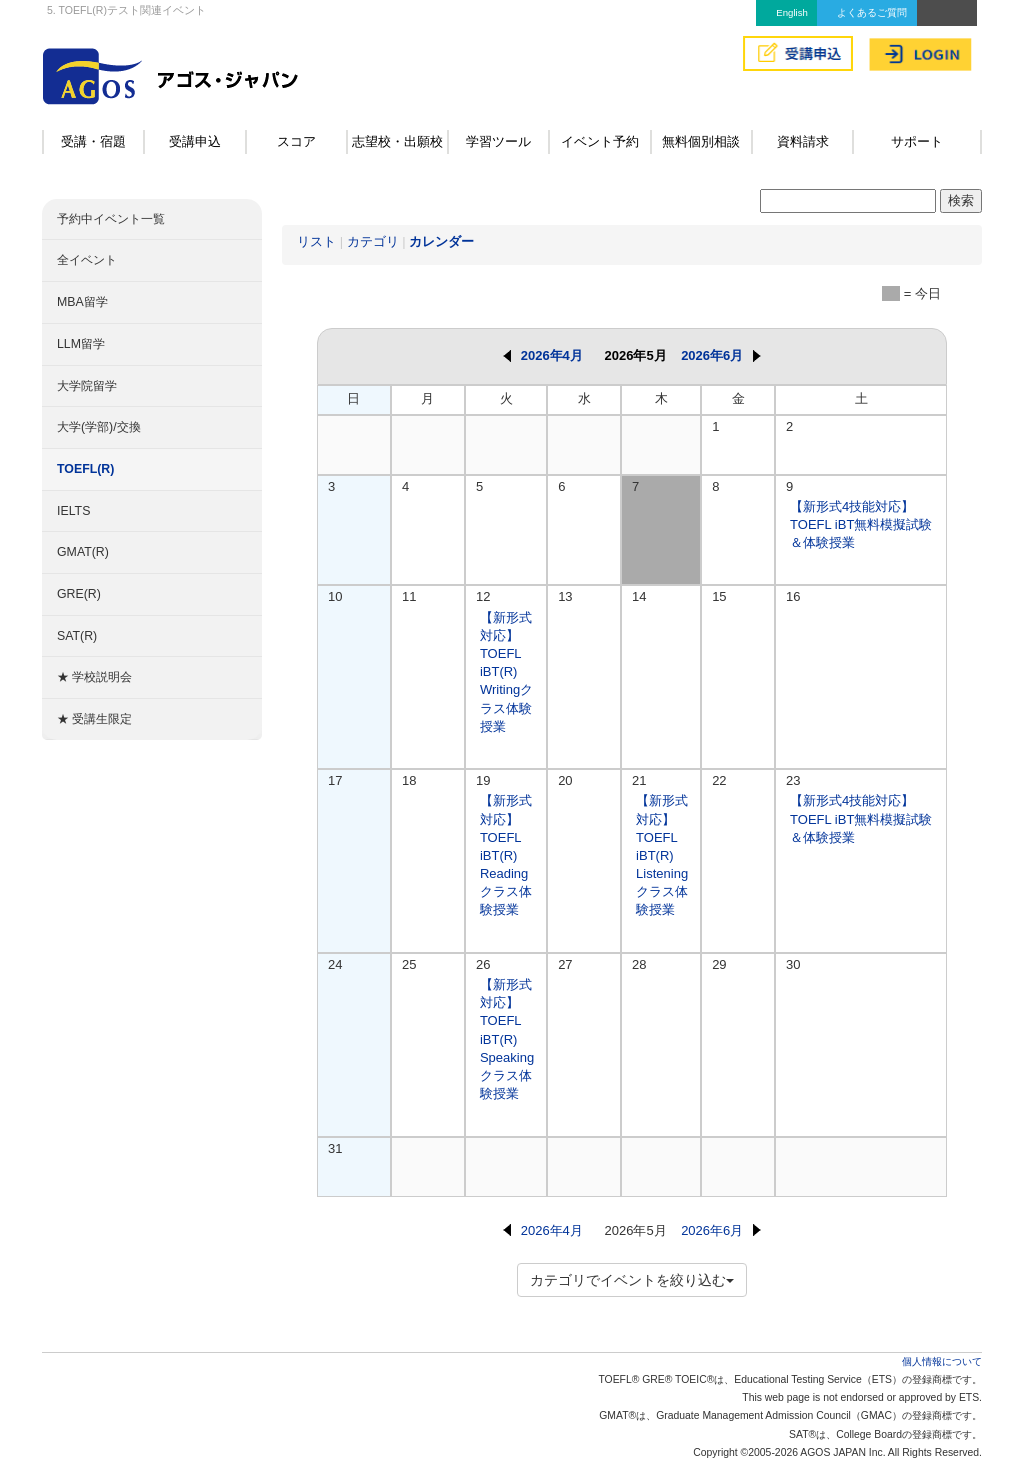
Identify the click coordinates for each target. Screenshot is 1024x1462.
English (791, 12)
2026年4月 (543, 355)
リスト (316, 241)
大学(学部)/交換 (99, 427)
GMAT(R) (83, 552)
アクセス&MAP (947, 13)
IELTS (73, 511)
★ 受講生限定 (94, 719)
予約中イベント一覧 (111, 219)
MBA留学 (82, 302)
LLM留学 (81, 344)
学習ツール (498, 141)
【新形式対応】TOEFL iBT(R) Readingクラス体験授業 (506, 855)
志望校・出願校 (397, 141)
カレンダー (441, 241)
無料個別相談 (701, 141)
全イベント (87, 260)
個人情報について (942, 1361)
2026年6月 (721, 355)
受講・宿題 (93, 141)
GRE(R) (79, 594)
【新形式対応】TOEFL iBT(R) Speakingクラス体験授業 (507, 1039)
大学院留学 (87, 386)
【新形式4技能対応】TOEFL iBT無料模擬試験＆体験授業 (861, 524)
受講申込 (195, 141)
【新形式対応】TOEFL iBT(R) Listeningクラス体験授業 (662, 855)
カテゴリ (373, 241)
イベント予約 (600, 141)
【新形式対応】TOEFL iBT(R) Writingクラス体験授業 (506, 672)
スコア (296, 141)
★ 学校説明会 (94, 677)
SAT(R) (77, 636)
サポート (917, 141)
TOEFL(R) (85, 469)
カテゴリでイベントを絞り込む (632, 1280)
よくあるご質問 (872, 12)
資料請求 (803, 141)
